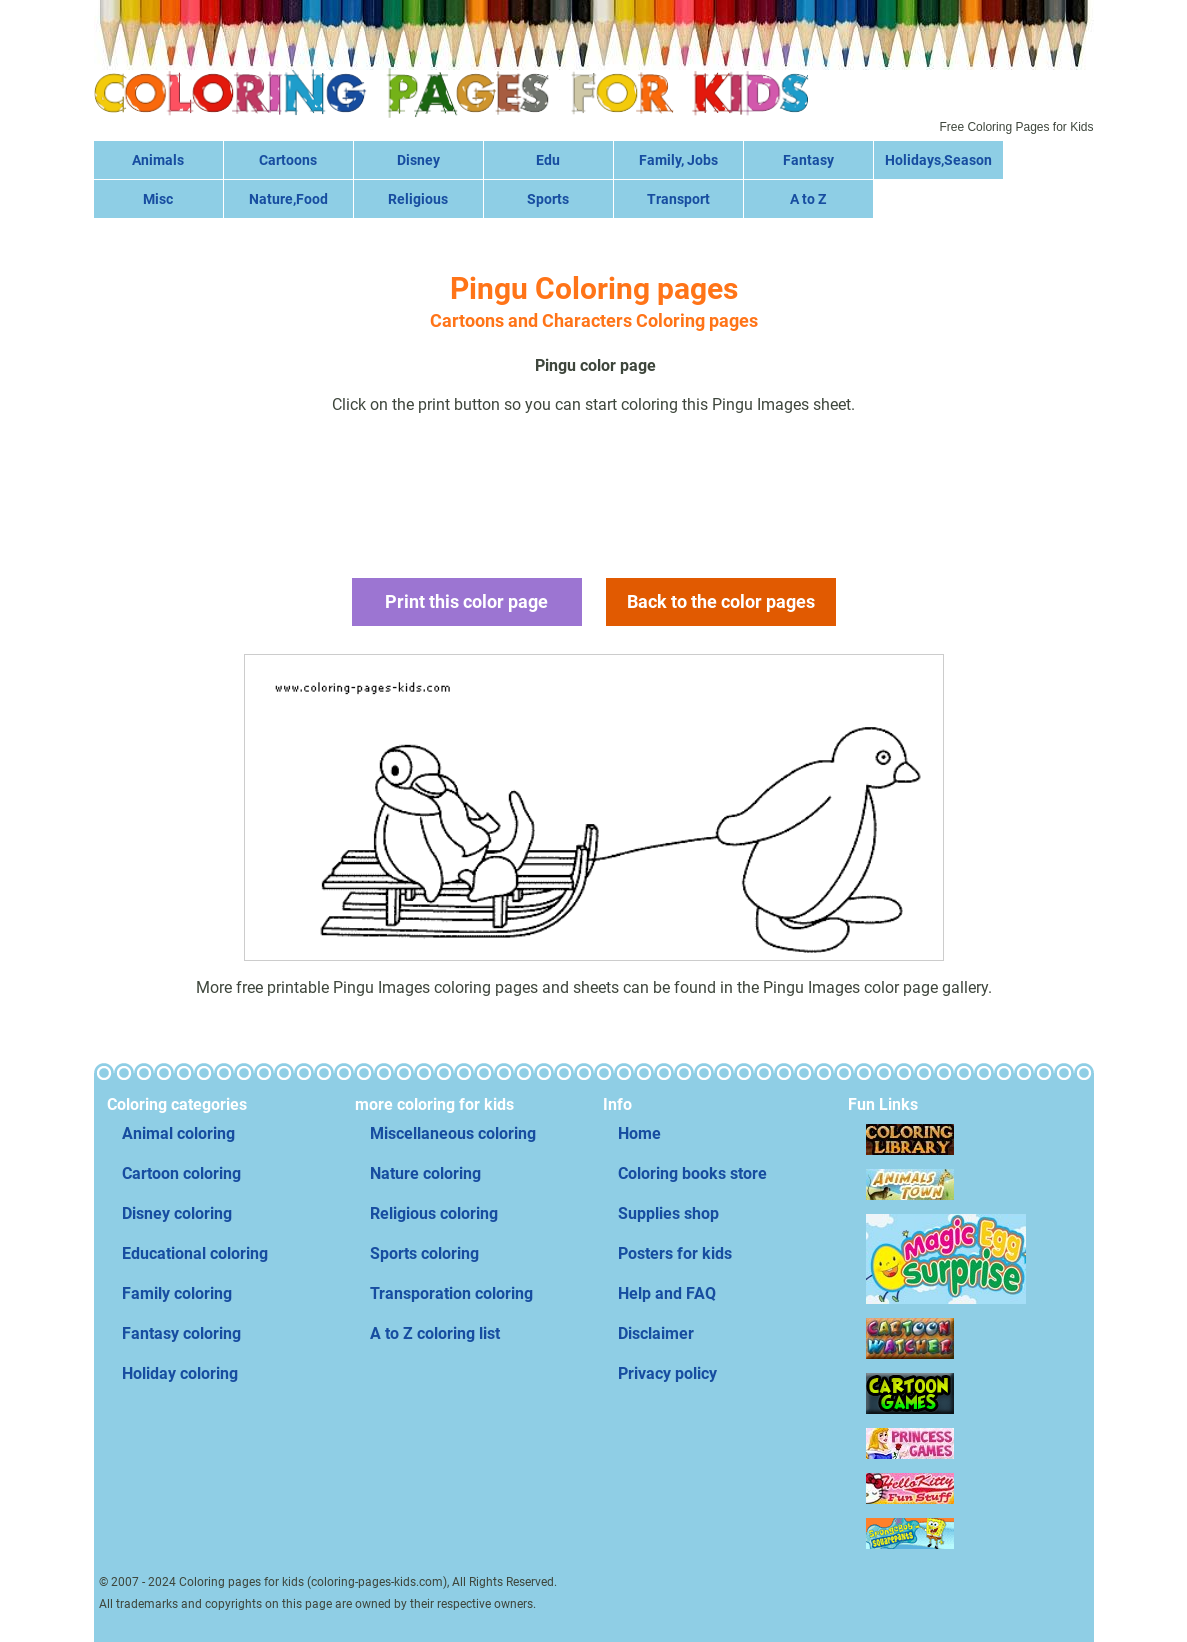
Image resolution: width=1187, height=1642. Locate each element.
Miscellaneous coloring (453, 1133)
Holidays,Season (938, 160)
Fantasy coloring (181, 1333)
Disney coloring (177, 1213)
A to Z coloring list (435, 1333)
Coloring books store (692, 1173)
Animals (158, 160)
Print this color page (466, 601)
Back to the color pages (721, 601)
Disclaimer (656, 1333)
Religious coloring (434, 1213)
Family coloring (177, 1293)
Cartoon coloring (181, 1173)
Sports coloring (424, 1253)
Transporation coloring (451, 1293)
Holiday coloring (180, 1373)
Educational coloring (195, 1253)
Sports (548, 199)
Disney (418, 160)
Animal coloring (178, 1133)
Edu (548, 160)
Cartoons (288, 160)
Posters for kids (675, 1253)
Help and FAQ (667, 1293)
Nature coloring (425, 1173)
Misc (158, 199)
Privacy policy (667, 1373)
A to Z (808, 199)
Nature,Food (288, 199)
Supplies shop (668, 1213)
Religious (418, 199)
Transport (678, 199)
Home (639, 1133)
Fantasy (808, 160)
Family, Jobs (678, 160)
